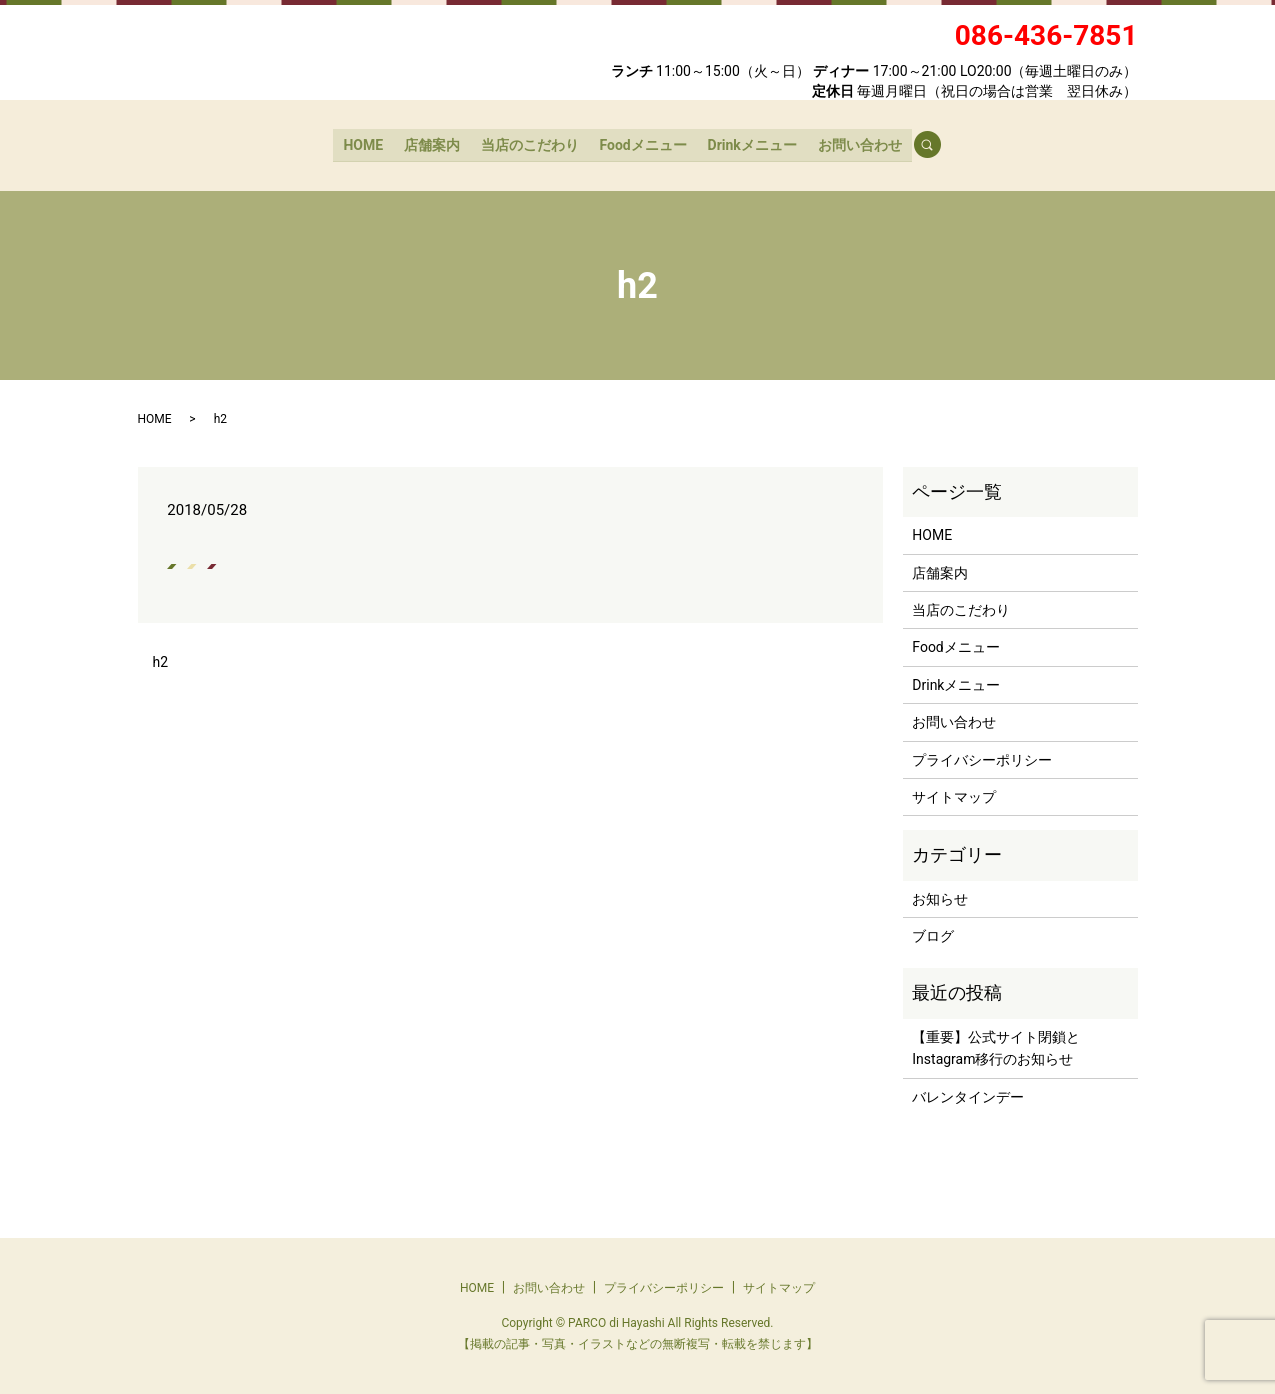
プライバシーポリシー (982, 757)
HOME (366, 143)
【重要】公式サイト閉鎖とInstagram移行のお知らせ (996, 1046)
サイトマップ (954, 795)
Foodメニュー (642, 143)
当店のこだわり (530, 143)
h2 (161, 659)
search (934, 144)
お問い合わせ (857, 143)
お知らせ (940, 897)
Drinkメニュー (750, 143)
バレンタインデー (968, 1095)
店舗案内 (434, 143)
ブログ (933, 934)
